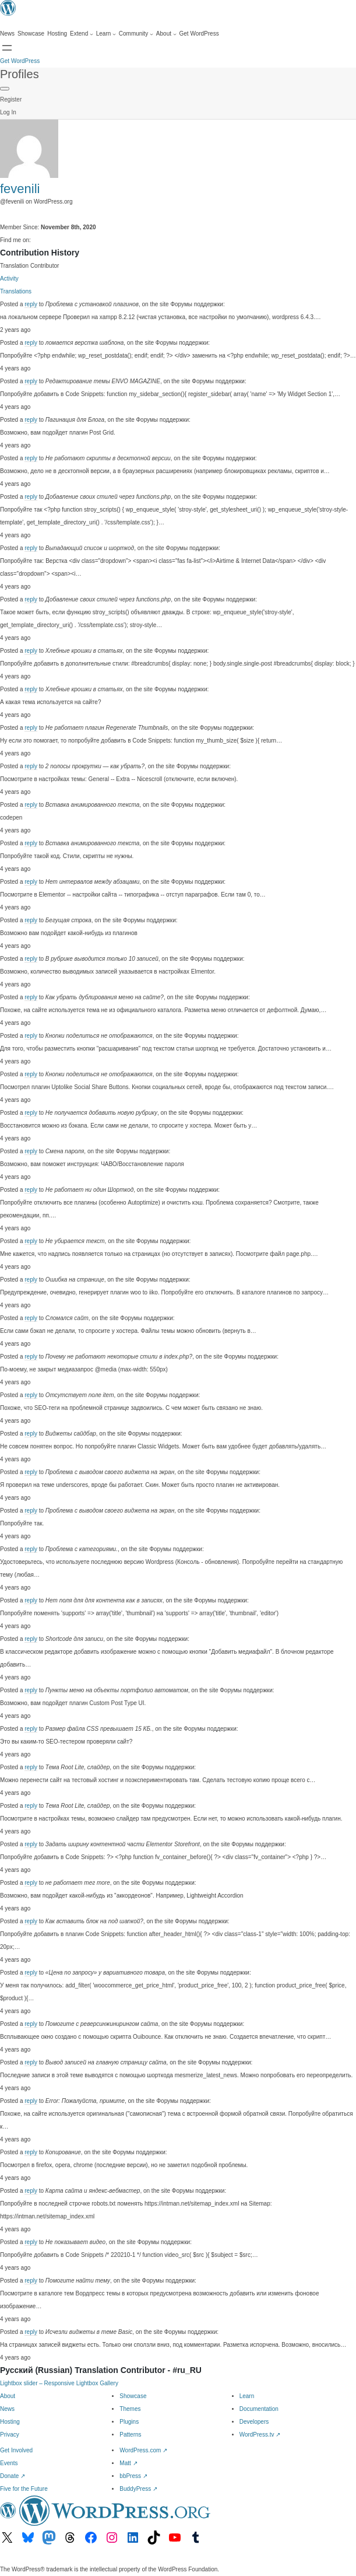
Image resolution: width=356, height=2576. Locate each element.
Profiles (19, 74)
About (7, 2396)
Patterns (130, 2434)
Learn (247, 2396)
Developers (254, 2421)
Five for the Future (24, 2489)
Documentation (259, 2409)
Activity (9, 278)
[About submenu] (166, 34)
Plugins (129, 2421)
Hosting (10, 2421)
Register (11, 99)
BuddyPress (138, 2489)
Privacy (9, 2434)
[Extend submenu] (81, 34)
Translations (15, 291)
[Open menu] (7, 48)
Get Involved (16, 2450)
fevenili (20, 188)
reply (30, 304)
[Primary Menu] (4, 88)
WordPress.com (143, 2450)
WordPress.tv (260, 2434)
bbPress (133, 2476)
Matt (128, 2463)
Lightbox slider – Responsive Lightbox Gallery (59, 2383)
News (7, 2409)
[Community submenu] (136, 34)
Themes (129, 2409)
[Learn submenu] (106, 34)
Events (9, 2463)
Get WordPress (20, 61)
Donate (12, 2476)
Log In (8, 112)
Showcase (132, 2396)
